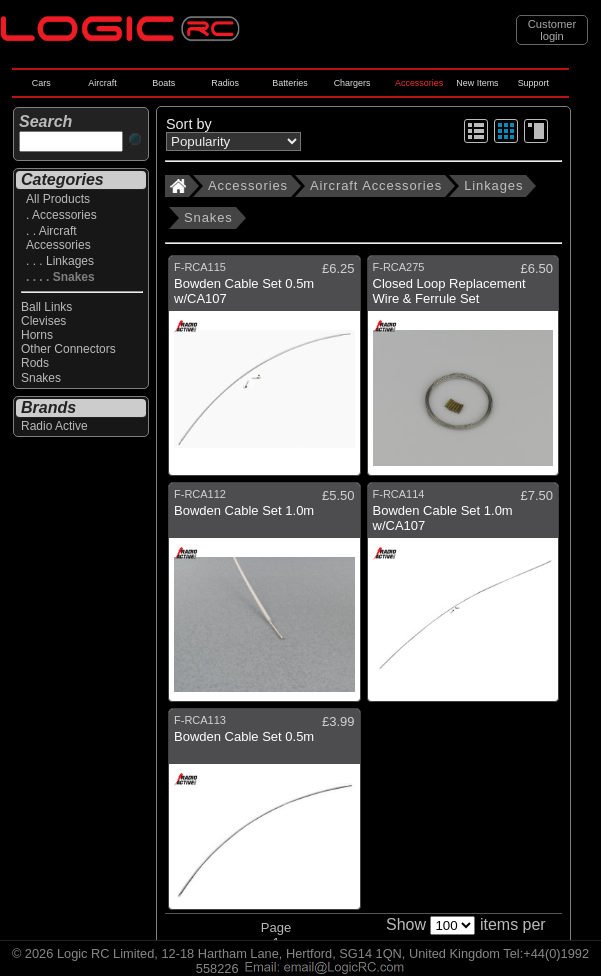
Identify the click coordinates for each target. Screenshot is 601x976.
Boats (163, 83)
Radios (225, 83)
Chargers (352, 83)
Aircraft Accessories (376, 185)
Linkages (493, 185)
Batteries (289, 83)
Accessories (419, 83)
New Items (477, 83)
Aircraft (102, 83)
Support (533, 83)
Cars (41, 83)
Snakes (208, 217)
